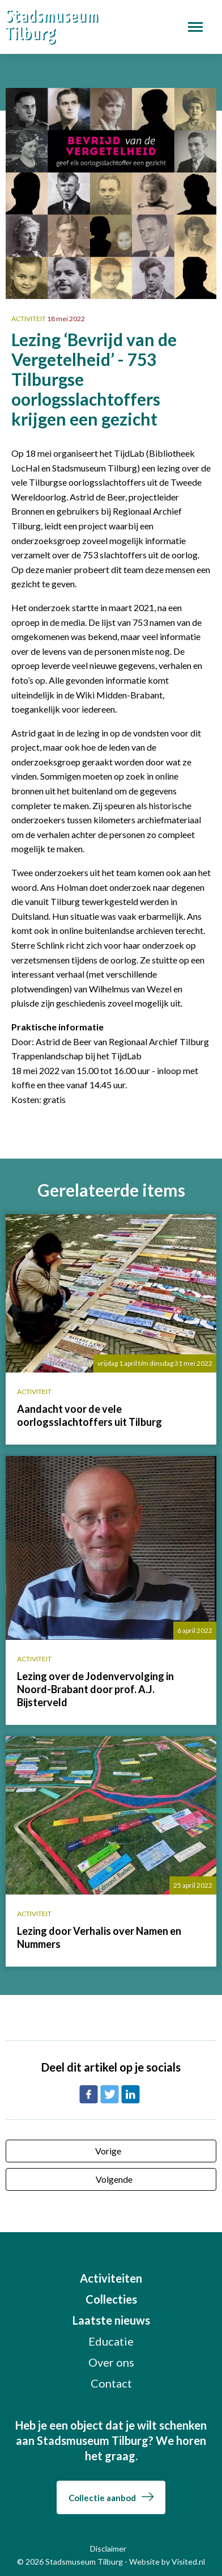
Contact (111, 2383)
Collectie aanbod (111, 2498)
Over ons (111, 2362)
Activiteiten (111, 2278)
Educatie (111, 2341)
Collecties (111, 2299)
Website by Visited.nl (167, 2561)
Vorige (108, 2150)
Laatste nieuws (111, 2320)
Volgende (114, 2179)
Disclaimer (108, 2548)
